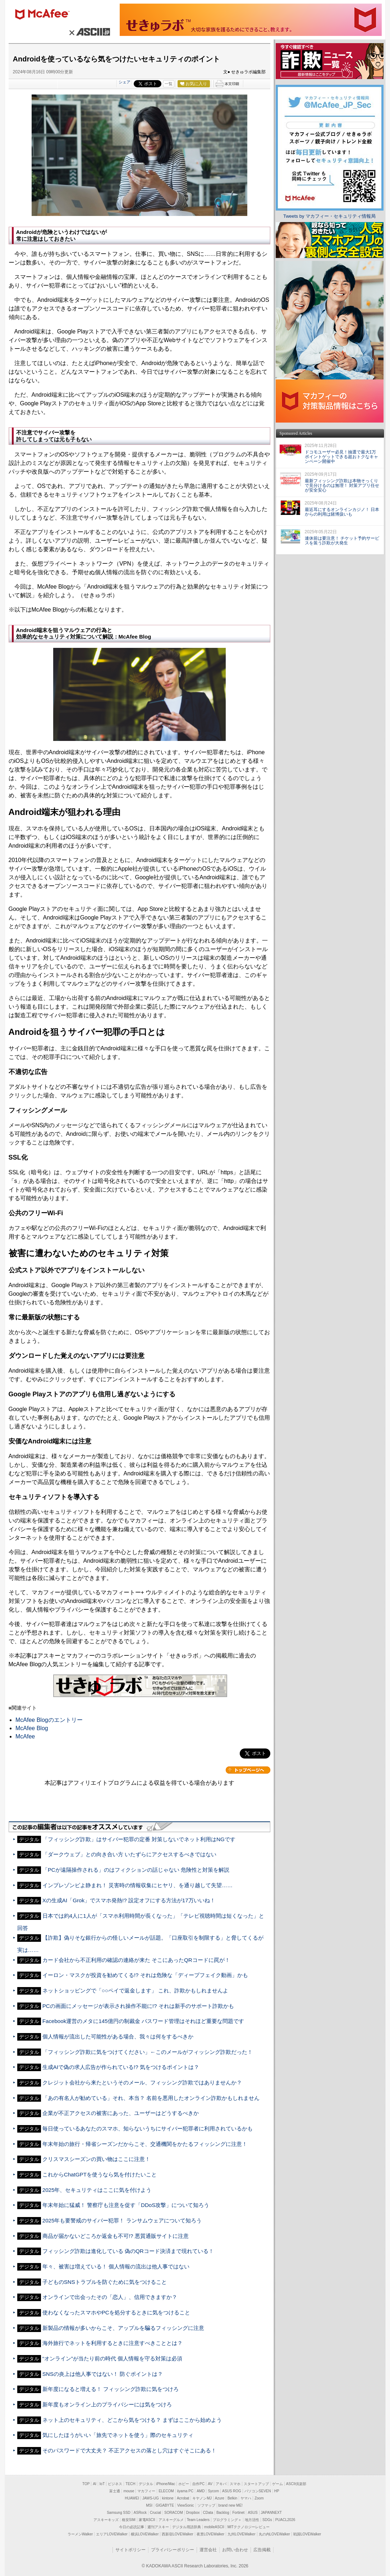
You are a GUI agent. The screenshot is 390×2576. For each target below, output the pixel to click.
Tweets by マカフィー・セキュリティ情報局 (329, 216)
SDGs (267, 2520)
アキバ (221, 2484)
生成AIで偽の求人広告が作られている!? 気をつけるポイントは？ (120, 2067)
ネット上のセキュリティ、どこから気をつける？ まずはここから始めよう (132, 2420)
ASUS (252, 2513)
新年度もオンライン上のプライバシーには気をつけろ (107, 2404)
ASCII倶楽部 (296, 2484)
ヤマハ (245, 2498)
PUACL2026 (285, 2520)
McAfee (25, 1736)
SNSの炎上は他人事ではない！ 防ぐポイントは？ (102, 2374)
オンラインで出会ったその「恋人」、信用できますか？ (109, 2297)
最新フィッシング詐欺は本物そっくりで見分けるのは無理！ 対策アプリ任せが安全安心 (342, 485)
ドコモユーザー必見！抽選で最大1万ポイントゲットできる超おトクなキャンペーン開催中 (341, 457)
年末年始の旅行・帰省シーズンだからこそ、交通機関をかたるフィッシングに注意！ (144, 2144)
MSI (149, 2505)
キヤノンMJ (201, 2498)
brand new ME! (231, 2505)
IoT (102, 2484)
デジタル (146, 2484)
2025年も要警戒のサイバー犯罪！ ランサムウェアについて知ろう (122, 2220)
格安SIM (129, 2520)
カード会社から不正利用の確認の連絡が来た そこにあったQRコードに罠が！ (136, 1960)
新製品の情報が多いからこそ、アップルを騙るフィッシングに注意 (123, 2328)
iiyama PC (185, 2491)
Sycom (213, 2491)
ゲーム (277, 2484)
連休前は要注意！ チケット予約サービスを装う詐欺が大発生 (342, 540)
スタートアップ (256, 2484)
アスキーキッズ (106, 2520)
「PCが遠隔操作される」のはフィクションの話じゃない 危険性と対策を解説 (135, 1870)
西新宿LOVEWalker (177, 2534)
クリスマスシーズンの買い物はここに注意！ (96, 2159)
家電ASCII (147, 2520)
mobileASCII (214, 2527)
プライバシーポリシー (172, 2549)
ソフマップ (206, 2505)
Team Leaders (198, 2520)
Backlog (222, 2513)
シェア (124, 82)
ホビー (183, 2484)
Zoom (259, 2498)
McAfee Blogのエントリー (49, 1720)
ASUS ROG (231, 2491)
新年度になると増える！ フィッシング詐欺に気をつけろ (110, 2389)
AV (210, 2484)
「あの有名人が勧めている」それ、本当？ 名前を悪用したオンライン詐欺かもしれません (151, 2098)
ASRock (140, 2513)
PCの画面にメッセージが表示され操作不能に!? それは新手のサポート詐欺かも (138, 2006)
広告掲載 (262, 2549)
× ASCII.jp (88, 32)
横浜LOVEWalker (145, 2534)
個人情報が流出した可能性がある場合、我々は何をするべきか (117, 2036)
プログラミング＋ (227, 2520)
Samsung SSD (118, 2513)
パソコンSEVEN (257, 2491)
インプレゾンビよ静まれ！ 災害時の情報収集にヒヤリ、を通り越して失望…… (137, 1885)
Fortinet (238, 2513)
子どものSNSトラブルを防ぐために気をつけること (104, 2282)
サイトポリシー (130, 2549)
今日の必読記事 (131, 2527)
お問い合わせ (235, 2549)
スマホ (235, 2484)
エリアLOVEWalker (111, 2534)
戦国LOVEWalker (307, 2534)
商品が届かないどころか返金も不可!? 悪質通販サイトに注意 (115, 2236)
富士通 (114, 2491)
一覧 (169, 84)
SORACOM (173, 2513)
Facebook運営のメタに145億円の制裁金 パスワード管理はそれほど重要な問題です (143, 2021)
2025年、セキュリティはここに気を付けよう (97, 2190)
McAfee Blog (31, 1728)
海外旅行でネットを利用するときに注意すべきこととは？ (112, 2343)
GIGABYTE (165, 2505)
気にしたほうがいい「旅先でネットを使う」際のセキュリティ (117, 2435)
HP (276, 2491)
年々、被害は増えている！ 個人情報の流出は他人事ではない (115, 2266)
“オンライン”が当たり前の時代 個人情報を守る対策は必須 (112, 2358)
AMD (201, 2491)
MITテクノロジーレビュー (249, 2527)
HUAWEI (132, 2498)
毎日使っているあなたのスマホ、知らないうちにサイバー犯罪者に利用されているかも (147, 2128)
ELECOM (166, 2491)
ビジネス (115, 2484)
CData (208, 2513)
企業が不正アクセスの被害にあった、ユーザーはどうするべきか (120, 2113)
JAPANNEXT (271, 2513)
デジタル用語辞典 (186, 2527)
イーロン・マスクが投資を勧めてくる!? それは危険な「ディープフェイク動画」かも (145, 1975)
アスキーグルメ (171, 2520)
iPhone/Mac (165, 2484)
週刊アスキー (158, 2527)
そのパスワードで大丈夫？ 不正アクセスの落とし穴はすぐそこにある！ (129, 2450)
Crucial (155, 2513)
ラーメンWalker (80, 2534)
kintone (168, 2498)
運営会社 (208, 2549)
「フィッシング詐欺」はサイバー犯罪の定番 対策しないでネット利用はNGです (138, 1839)
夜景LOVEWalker (210, 2534)
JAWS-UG (150, 2498)
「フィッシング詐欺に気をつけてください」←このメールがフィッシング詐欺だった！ (147, 2052)
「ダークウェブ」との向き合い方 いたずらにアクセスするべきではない (129, 1854)
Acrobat (183, 2498)
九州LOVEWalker (241, 2534)
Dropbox (193, 2513)
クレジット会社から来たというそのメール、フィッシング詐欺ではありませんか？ (142, 2082)
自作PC (198, 2484)
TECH (130, 2484)
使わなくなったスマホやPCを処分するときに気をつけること (116, 2312)
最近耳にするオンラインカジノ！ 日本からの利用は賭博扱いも (342, 512)
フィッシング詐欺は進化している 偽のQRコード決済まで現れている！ (128, 2251)
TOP (86, 2484)
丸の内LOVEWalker (274, 2534)
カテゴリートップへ (248, 1770)
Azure (219, 2498)
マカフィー (45, 15)
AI (94, 2484)
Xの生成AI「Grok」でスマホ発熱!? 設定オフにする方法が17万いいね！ (128, 1900)
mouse (128, 2491)
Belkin (232, 2498)
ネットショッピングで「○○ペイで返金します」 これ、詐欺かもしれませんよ (135, 1990)
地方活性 (252, 2520)
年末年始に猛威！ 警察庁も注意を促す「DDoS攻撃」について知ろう (126, 2205)
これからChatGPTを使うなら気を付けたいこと (99, 2174)
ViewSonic (185, 2505)
